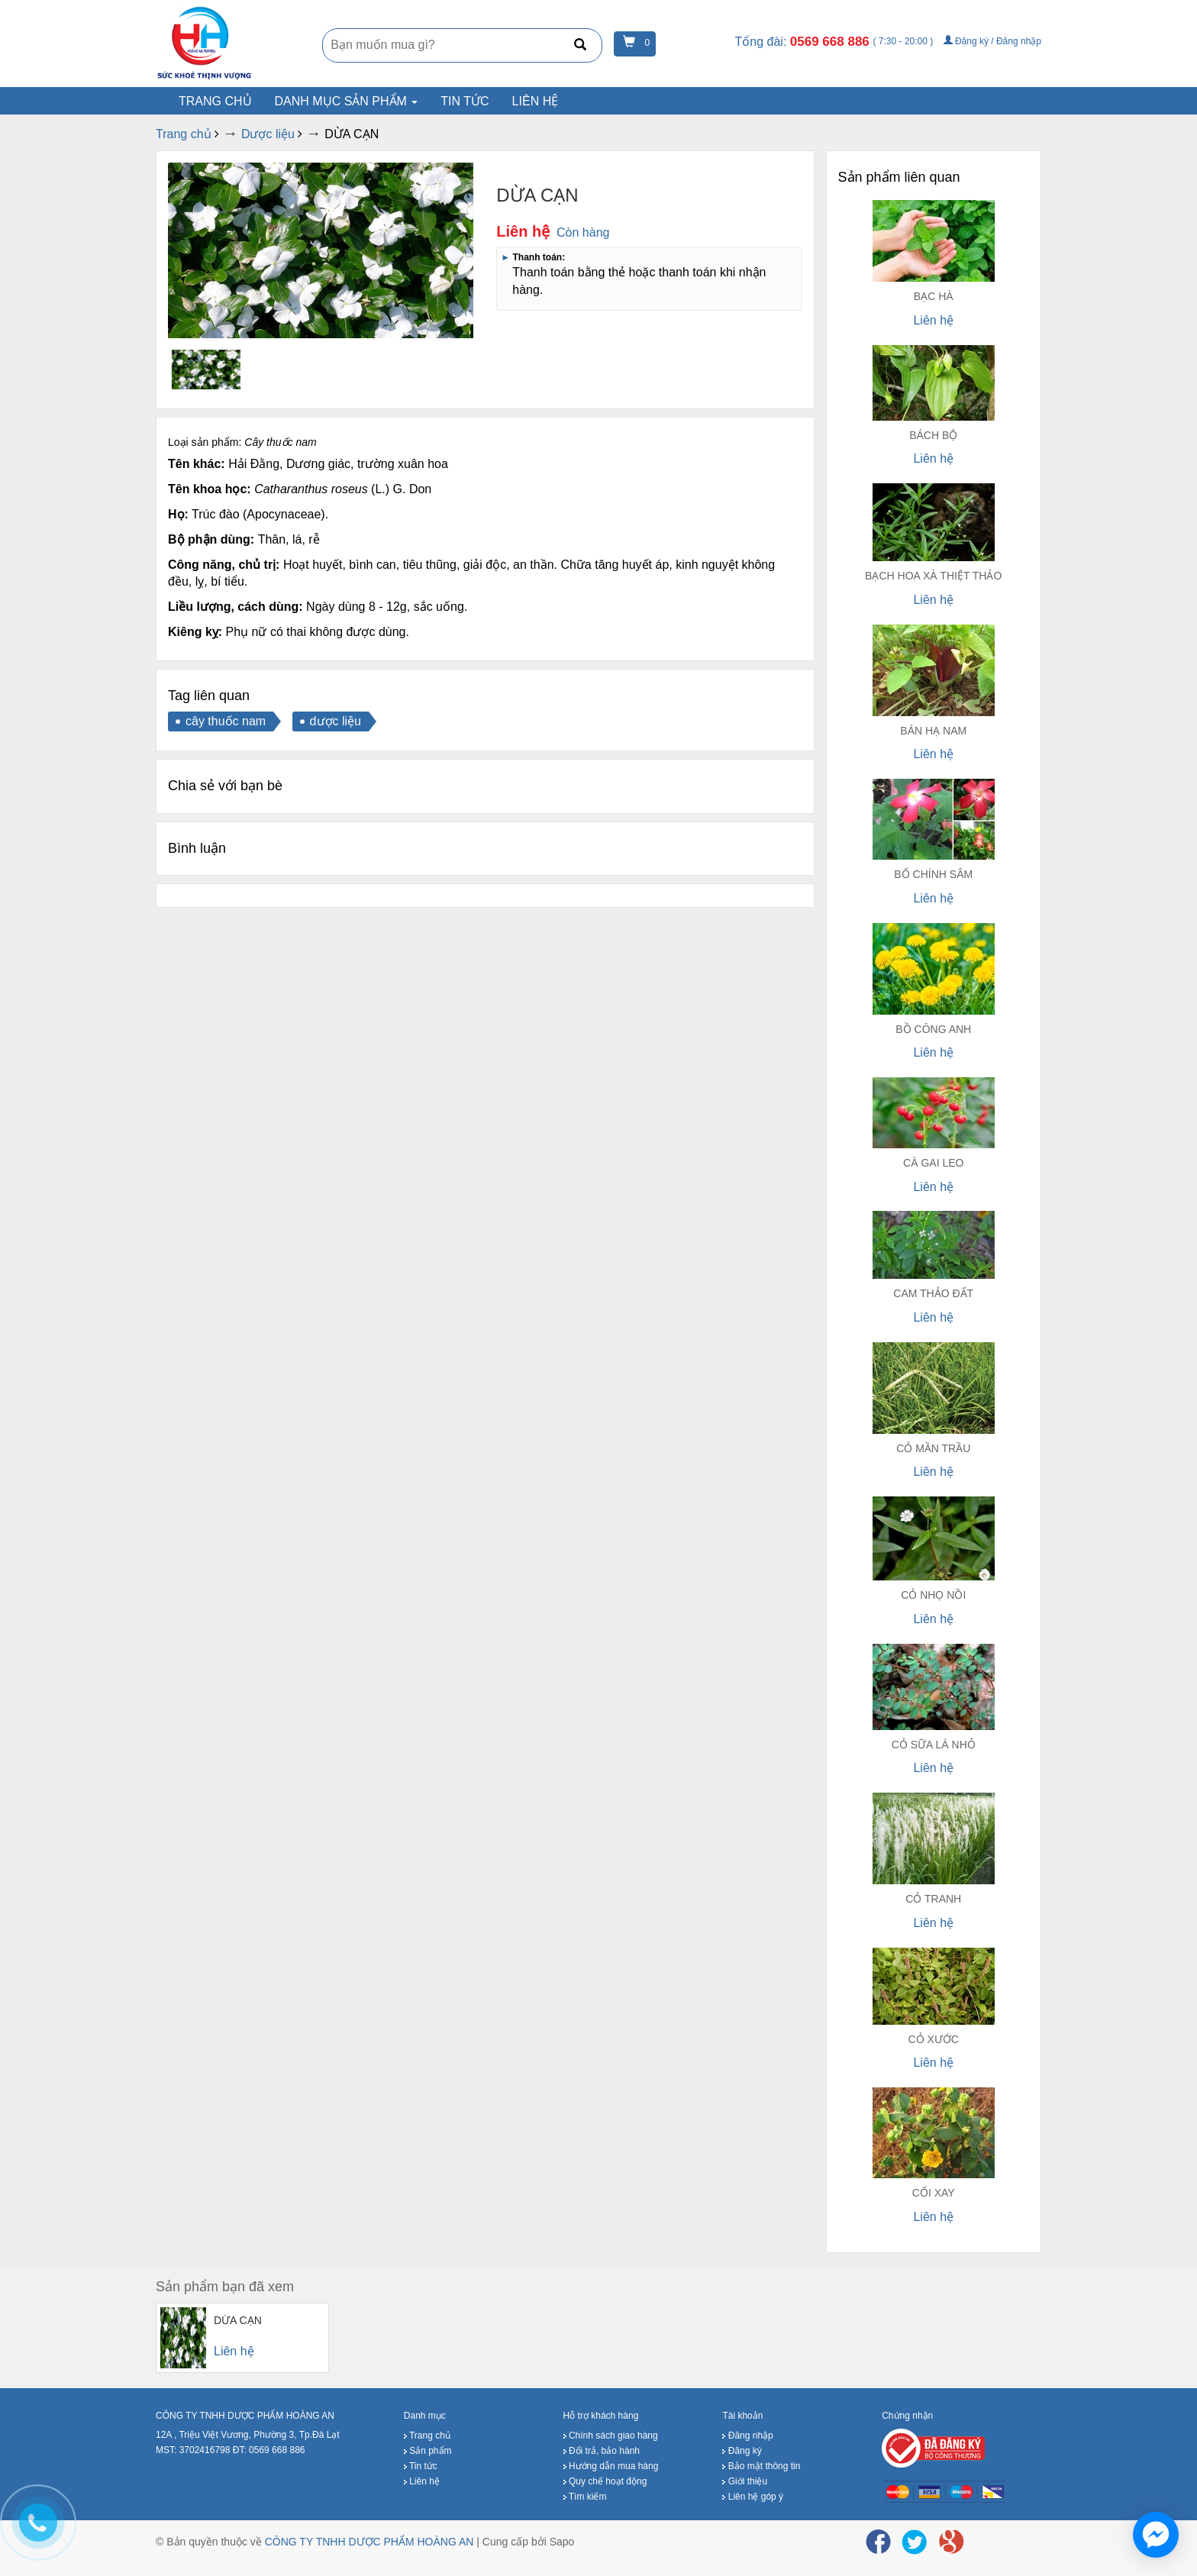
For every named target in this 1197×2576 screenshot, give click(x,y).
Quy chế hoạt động (605, 2482)
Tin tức (464, 101)
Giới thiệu (744, 2482)
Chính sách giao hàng (610, 2436)
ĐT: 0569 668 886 (269, 2450)
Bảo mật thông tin (761, 2466)
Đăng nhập (747, 2436)
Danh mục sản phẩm (346, 101)
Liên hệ (422, 2482)
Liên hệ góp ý (752, 2497)
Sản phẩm (428, 2451)
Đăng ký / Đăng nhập (992, 41)
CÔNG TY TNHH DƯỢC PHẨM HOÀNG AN (369, 2542)
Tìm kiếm (585, 2497)
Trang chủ (215, 101)
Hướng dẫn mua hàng (611, 2466)
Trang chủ (427, 2436)
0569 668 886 (831, 41)
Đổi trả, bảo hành (601, 2451)
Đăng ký (741, 2451)
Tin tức (420, 2466)
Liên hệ (535, 101)
